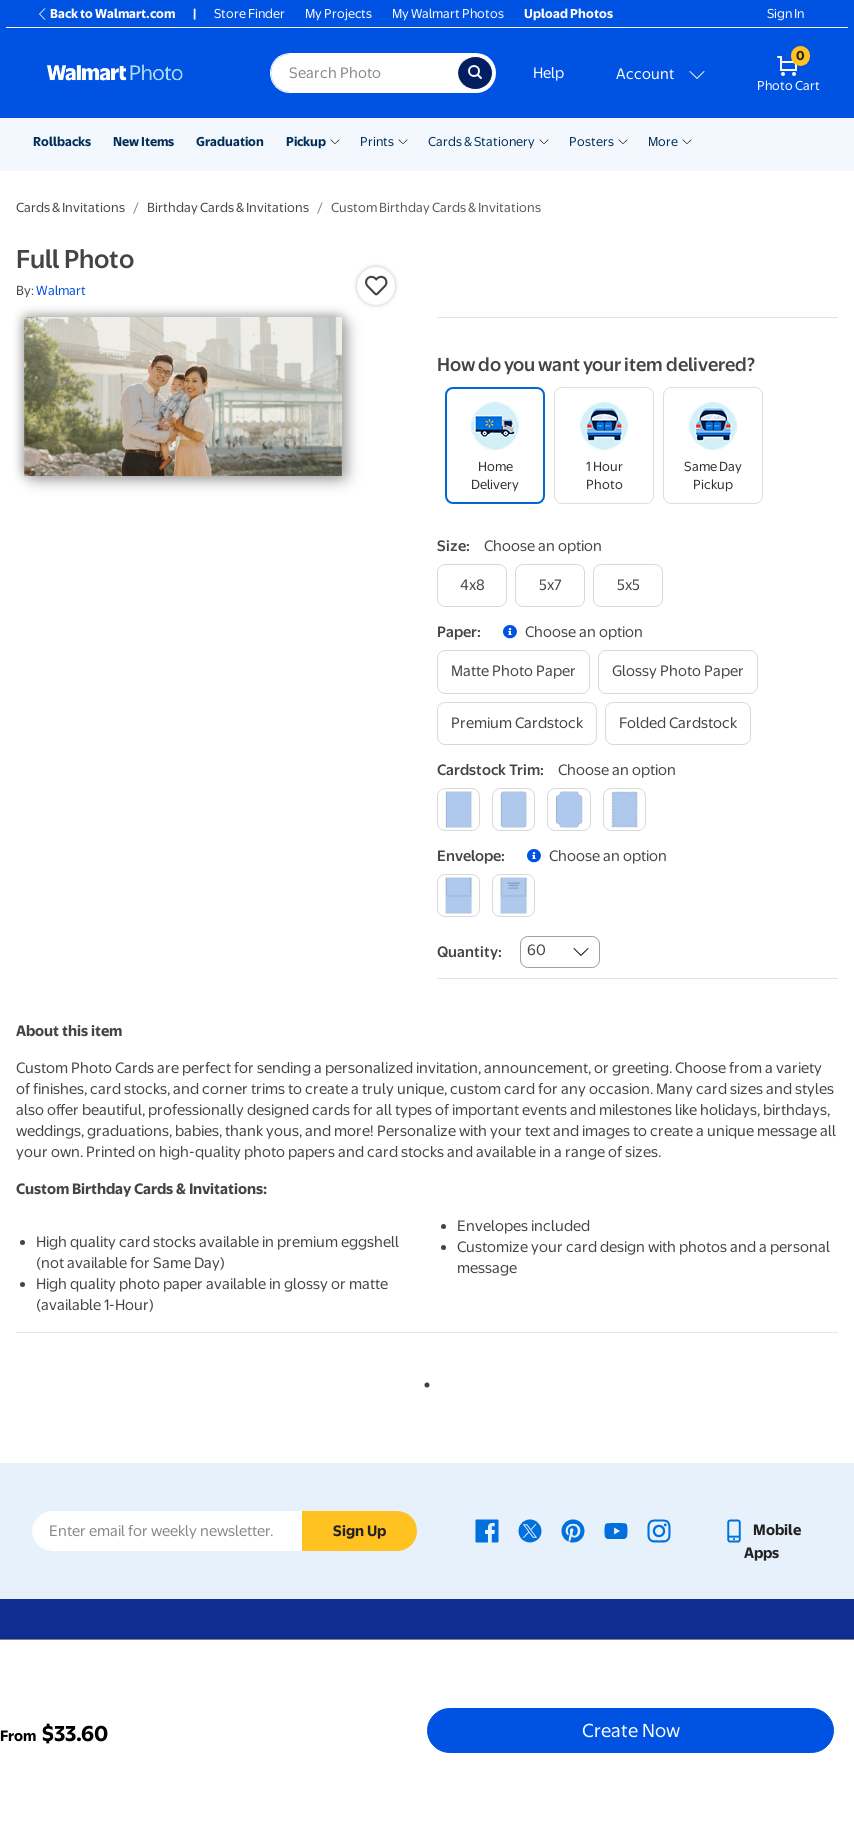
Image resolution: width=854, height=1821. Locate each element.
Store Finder (249, 13)
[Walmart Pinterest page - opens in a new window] (573, 1530)
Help (548, 73)
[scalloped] (624, 809)
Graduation (230, 141)
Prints (377, 141)
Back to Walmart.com (105, 13)
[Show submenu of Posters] (623, 140)
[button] (376, 286)
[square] (458, 809)
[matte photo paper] (513, 671)
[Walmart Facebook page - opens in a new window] (487, 1530)
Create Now (631, 1730)
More (663, 141)
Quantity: (469, 952)
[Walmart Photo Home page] (137, 73)
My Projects (338, 13)
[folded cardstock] (678, 723)
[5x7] (550, 585)
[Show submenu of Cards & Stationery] (544, 140)
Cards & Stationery (481, 141)
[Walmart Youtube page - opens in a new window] (616, 1530)
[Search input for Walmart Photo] (364, 73)
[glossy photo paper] (678, 671)
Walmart (61, 290)
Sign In (785, 13)
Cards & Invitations (70, 207)
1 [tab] (423, 1381)
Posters (591, 141)
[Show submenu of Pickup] (335, 140)
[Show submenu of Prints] (403, 140)
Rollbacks (62, 141)
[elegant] (568, 809)
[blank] (458, 895)
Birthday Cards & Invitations (228, 207)
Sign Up (359, 1531)
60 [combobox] (536, 950)
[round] (513, 809)
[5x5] (628, 585)
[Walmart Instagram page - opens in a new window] (659, 1530)
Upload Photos (568, 13)
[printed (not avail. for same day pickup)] (513, 895)
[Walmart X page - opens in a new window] (530, 1530)
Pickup (306, 141)
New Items (143, 141)
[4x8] (472, 585)
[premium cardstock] (517, 723)
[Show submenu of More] (687, 140)
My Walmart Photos (448, 13)
